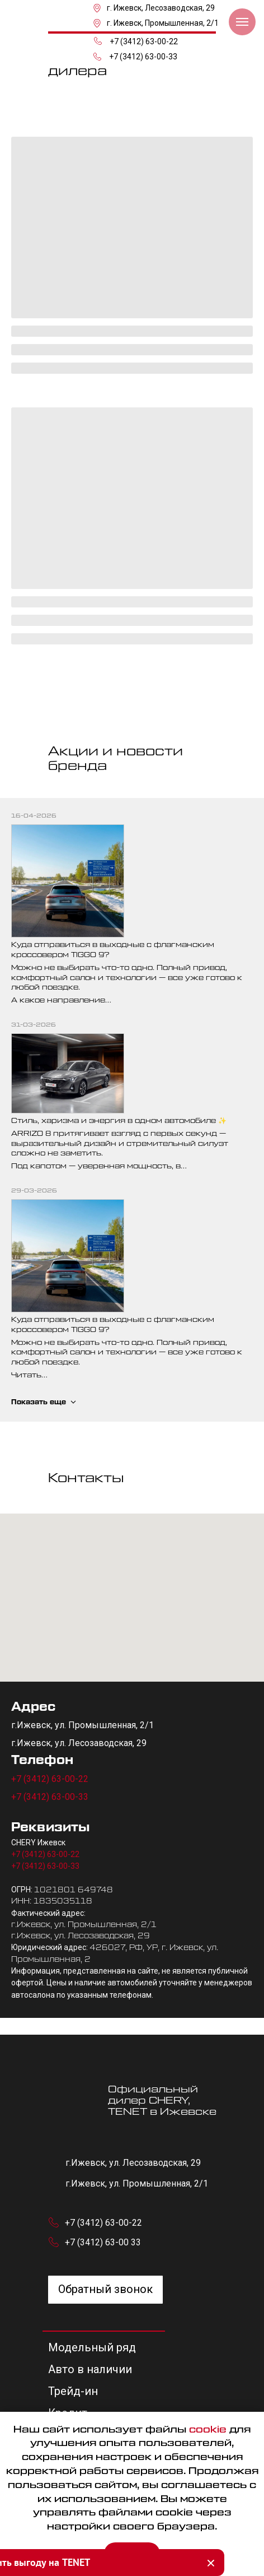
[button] (105, 2290)
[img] (65, 16)
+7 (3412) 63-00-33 (143, 56)
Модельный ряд (92, 2347)
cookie (208, 2429)
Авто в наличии (90, 2369)
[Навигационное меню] (242, 22)
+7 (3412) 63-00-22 (144, 41)
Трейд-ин (73, 2391)
